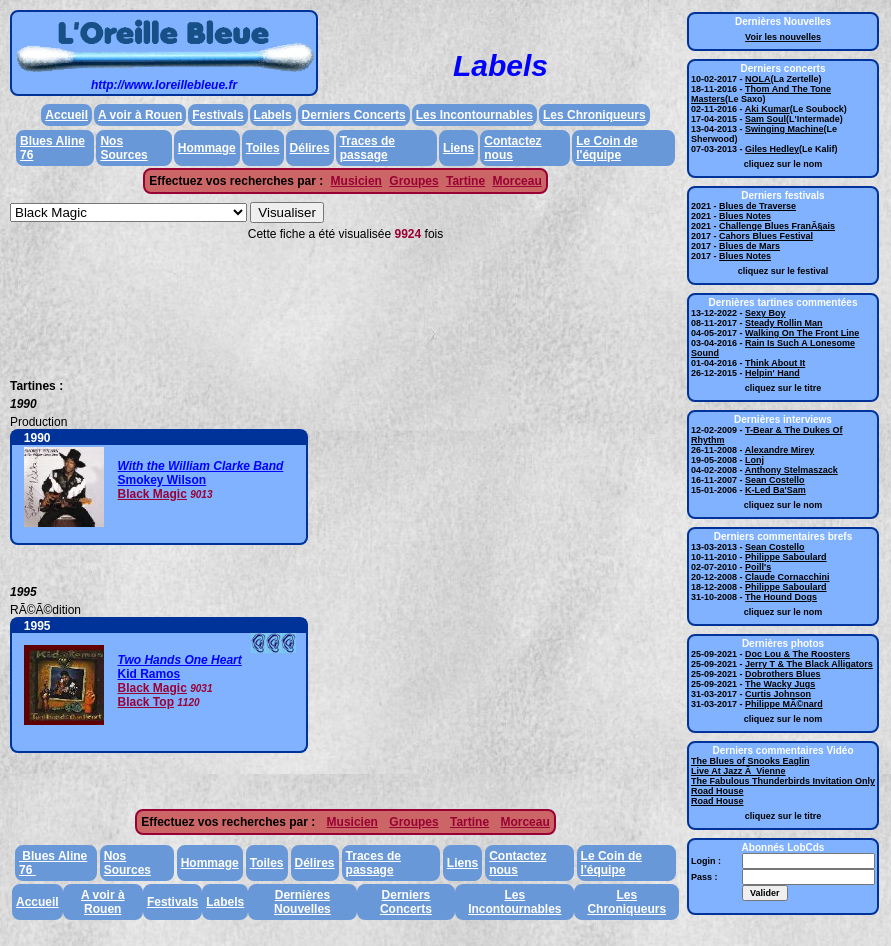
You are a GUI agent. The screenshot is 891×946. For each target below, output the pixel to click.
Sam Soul (765, 119)
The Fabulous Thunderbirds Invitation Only (783, 781)
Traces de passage (367, 148)
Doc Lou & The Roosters (797, 654)
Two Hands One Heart (180, 660)
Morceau (516, 181)
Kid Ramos (149, 674)
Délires (310, 148)
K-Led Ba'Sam (775, 490)
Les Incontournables (474, 115)
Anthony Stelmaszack (791, 470)
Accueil (66, 115)
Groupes (413, 181)
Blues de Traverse (757, 206)
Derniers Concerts (354, 115)
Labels (273, 115)
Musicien (356, 181)
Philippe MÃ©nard (784, 704)
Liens (458, 148)
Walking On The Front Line (802, 333)
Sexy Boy (765, 313)
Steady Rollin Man (784, 323)
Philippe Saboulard (786, 557)
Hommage (207, 148)
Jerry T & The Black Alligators (809, 664)
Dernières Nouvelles (302, 902)
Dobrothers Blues (783, 674)
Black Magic (152, 494)
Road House (717, 791)
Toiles (263, 148)
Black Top (146, 702)
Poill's (758, 567)
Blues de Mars (749, 246)
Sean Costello (775, 480)
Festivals (217, 115)
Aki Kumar (767, 109)
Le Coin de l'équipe (606, 148)
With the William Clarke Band (201, 466)
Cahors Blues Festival (766, 236)
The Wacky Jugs (780, 684)
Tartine (465, 181)
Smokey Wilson (162, 480)
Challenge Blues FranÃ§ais (777, 226)
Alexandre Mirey (780, 450)
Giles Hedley (772, 149)
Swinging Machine (784, 129)
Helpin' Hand (772, 373)
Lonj (754, 460)
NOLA (758, 79)
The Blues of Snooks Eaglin (750, 761)
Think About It (775, 363)
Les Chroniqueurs (594, 115)
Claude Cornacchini (787, 577)
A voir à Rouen (140, 115)
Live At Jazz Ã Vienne (738, 771)
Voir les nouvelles (783, 37)
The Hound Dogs (781, 597)
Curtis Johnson (778, 694)
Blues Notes (745, 216)
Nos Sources (123, 148)
